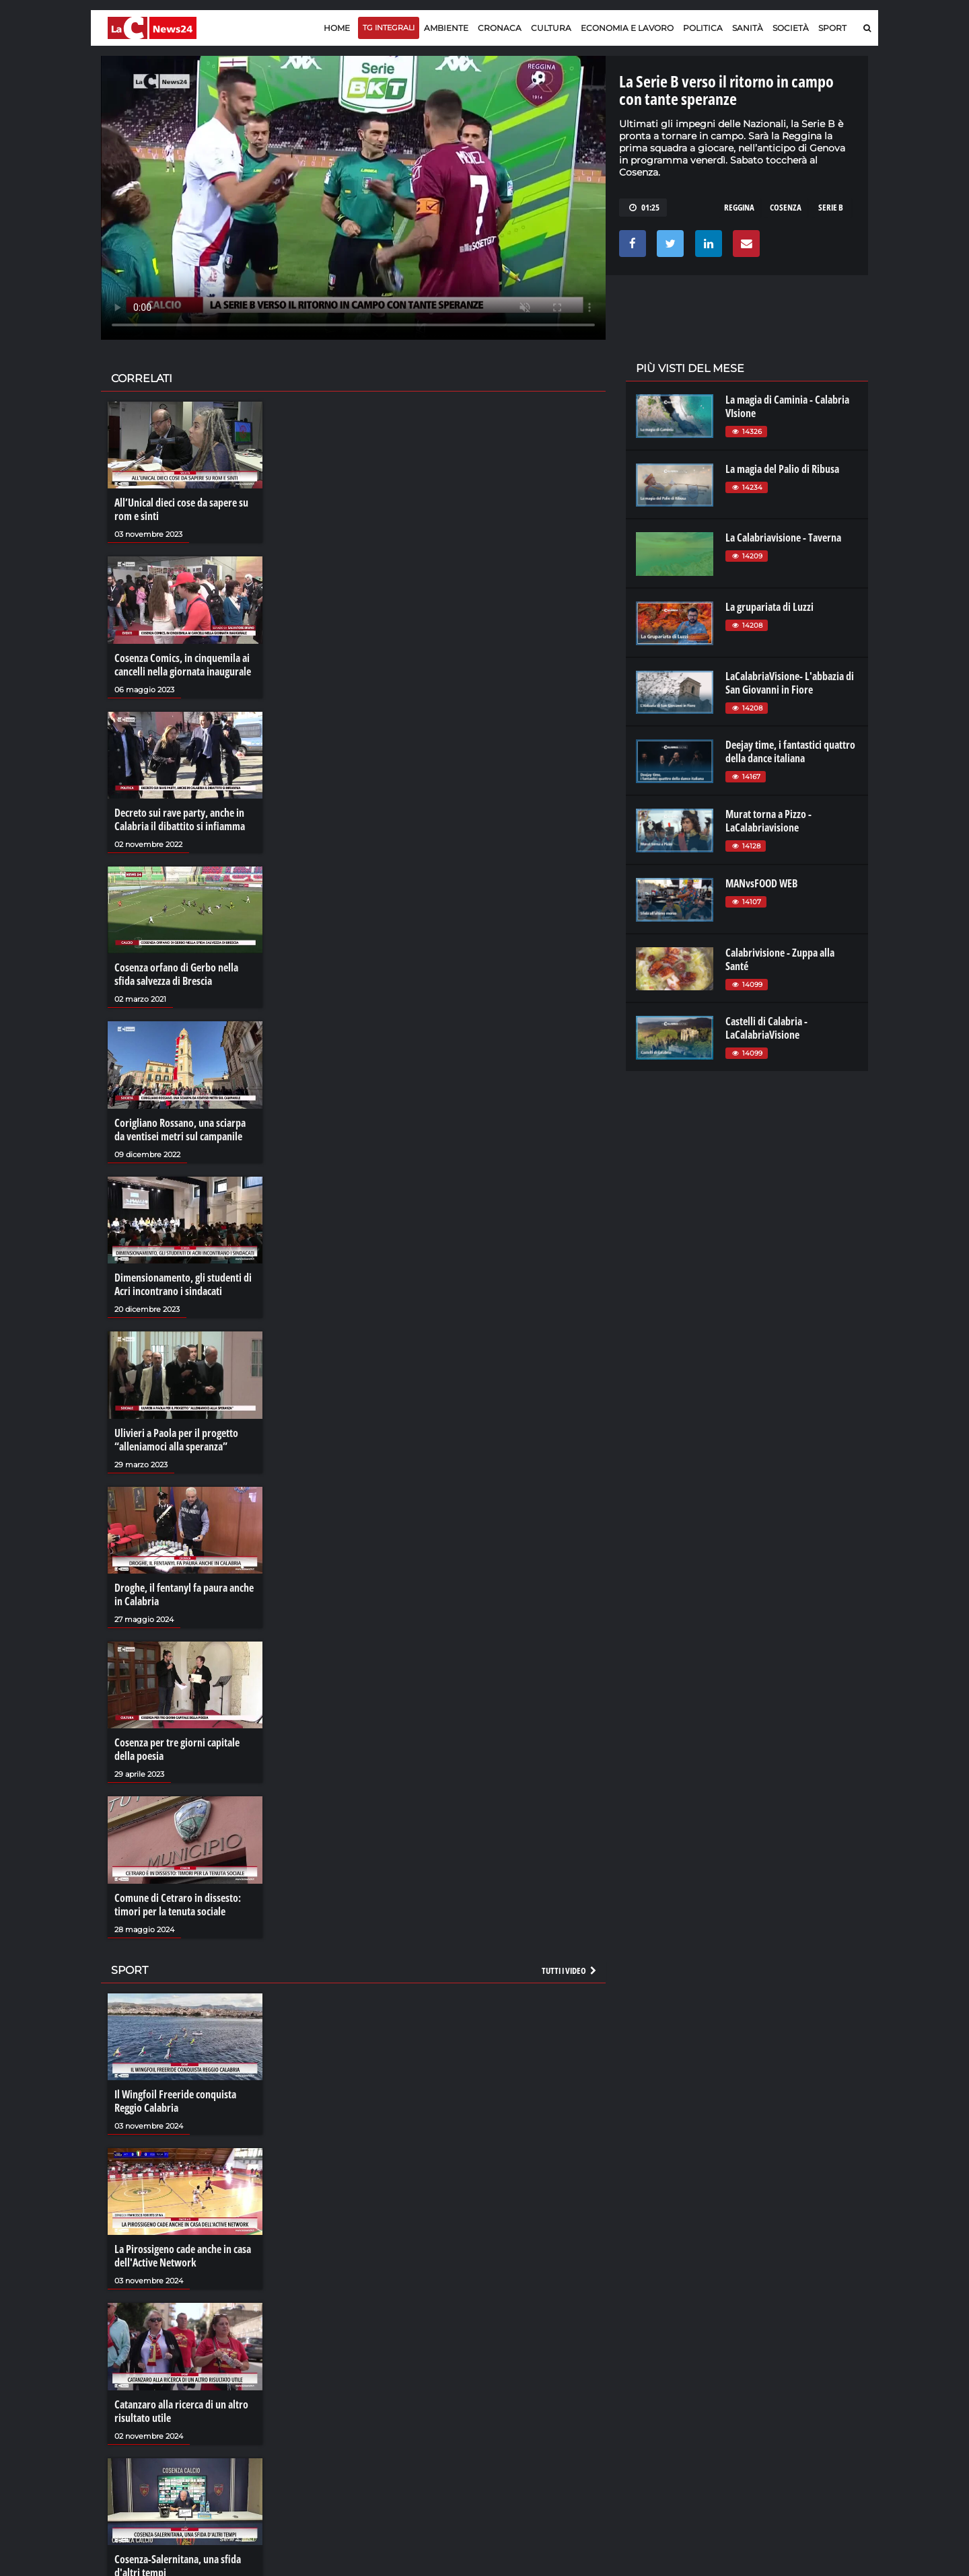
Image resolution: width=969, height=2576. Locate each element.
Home (337, 28)
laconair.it (656, 2400)
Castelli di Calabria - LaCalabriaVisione (766, 1028)
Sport (832, 28)
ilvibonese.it (778, 2414)
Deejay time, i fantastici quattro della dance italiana (790, 751)
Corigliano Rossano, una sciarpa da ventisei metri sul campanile (180, 1129)
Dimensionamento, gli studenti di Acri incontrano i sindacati (183, 1284)
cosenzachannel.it (792, 2400)
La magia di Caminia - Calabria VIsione (787, 406)
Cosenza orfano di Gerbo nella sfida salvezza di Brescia (176, 974)
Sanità (747, 28)
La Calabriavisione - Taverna (783, 537)
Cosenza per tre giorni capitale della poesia (177, 1749)
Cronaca (500, 28)
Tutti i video (570, 1970)
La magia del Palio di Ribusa (782, 469)
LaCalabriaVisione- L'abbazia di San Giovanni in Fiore (789, 683)
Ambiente (446, 28)
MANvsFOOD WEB (761, 883)
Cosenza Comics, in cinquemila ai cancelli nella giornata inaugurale (182, 665)
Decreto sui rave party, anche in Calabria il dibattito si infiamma (179, 819)
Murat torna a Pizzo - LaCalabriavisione (768, 821)
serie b (830, 207)
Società (791, 28)
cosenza (785, 207)
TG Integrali (389, 27)
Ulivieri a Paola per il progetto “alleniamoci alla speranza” (176, 1440)
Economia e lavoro (627, 28)
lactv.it (648, 2387)
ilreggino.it (776, 2387)
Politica (703, 28)
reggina (739, 207)
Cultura (551, 28)
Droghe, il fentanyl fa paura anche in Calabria (184, 1594)
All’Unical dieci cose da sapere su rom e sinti (181, 509)
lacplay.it (653, 2373)
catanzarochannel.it (796, 2427)
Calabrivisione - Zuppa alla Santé (779, 959)
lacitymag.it (778, 2373)
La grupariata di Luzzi (769, 606)
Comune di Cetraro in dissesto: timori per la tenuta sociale (177, 1904)
